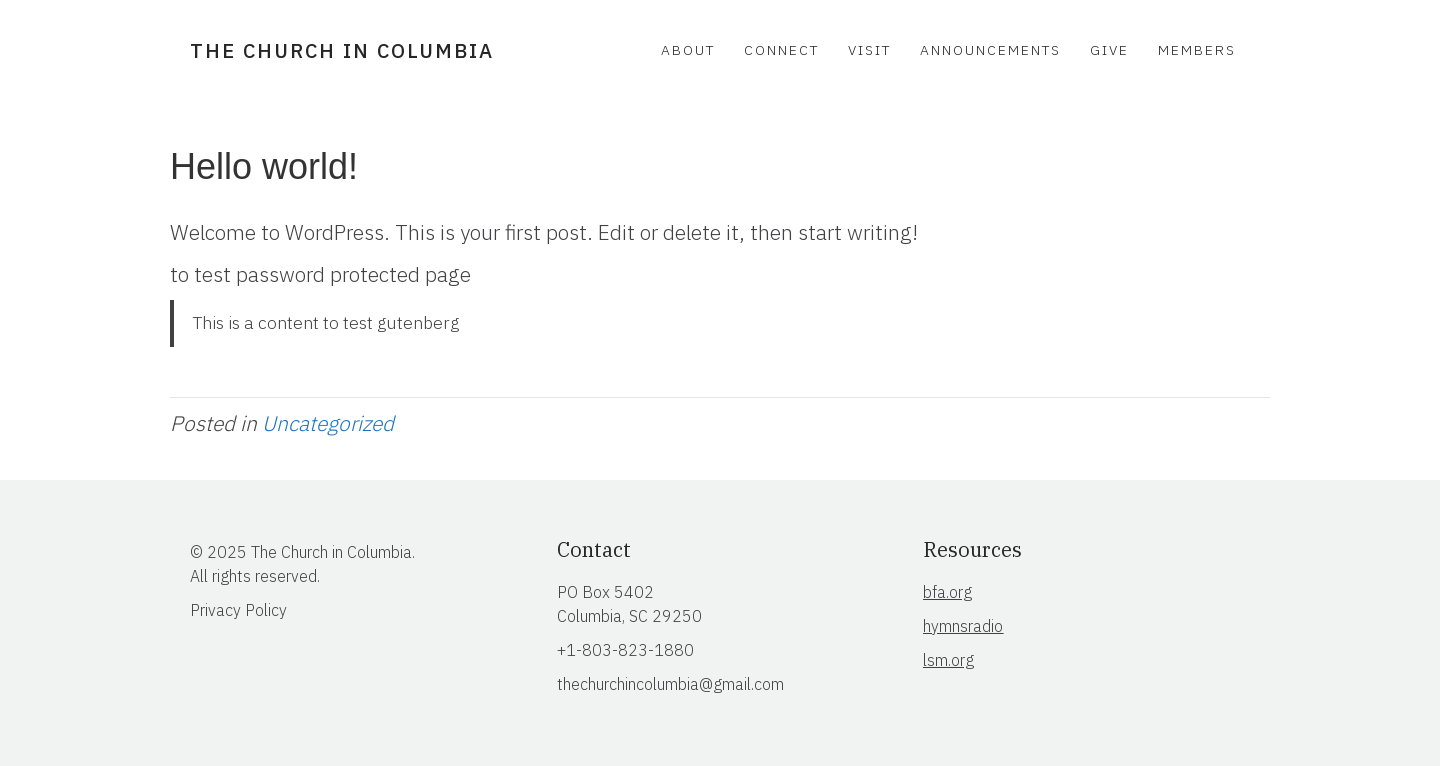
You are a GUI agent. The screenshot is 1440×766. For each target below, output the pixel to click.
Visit (869, 50)
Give (1109, 50)
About (688, 50)
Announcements (990, 50)
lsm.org (948, 660)
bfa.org (947, 592)
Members (1197, 50)
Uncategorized (328, 423)
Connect (781, 50)
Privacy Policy (238, 610)
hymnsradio (963, 626)
